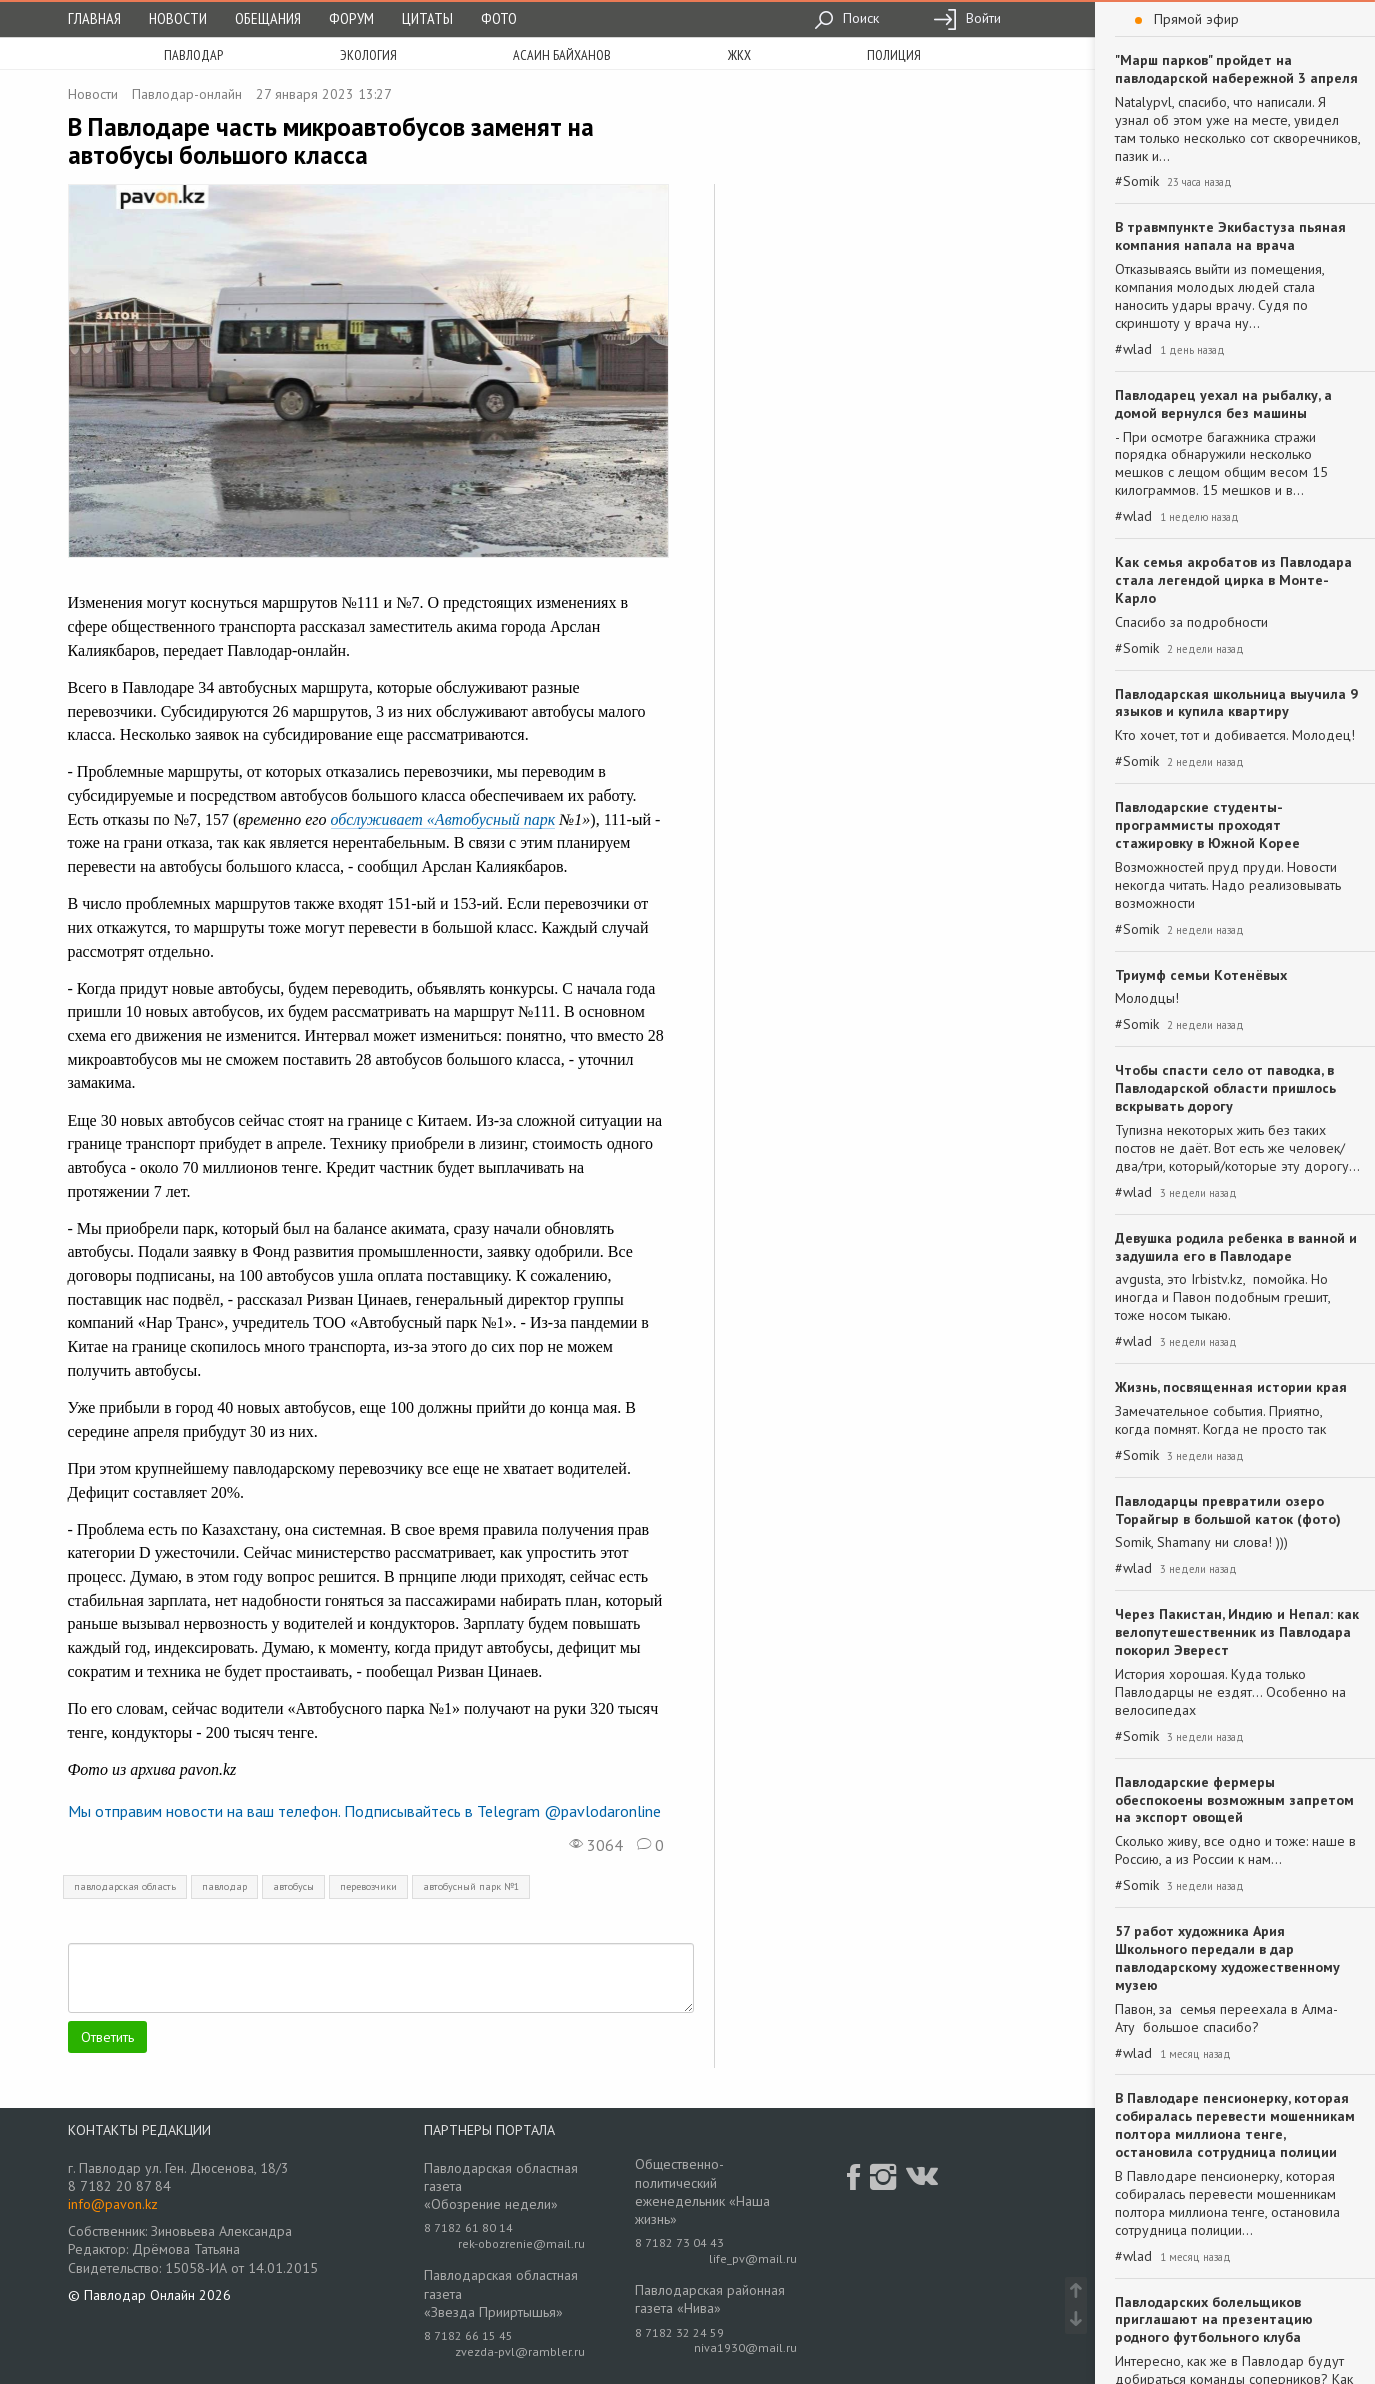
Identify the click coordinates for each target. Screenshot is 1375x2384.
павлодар (224, 1886)
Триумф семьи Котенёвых (1201, 975)
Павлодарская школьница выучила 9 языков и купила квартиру (1236, 703)
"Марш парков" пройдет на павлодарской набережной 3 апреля (1236, 69)
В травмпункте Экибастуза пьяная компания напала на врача (1230, 236)
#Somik (1137, 181)
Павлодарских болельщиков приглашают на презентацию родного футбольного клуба (1214, 2320)
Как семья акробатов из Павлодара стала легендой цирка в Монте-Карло (1233, 580)
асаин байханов (562, 55)
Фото (499, 18)
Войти (967, 18)
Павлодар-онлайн (187, 94)
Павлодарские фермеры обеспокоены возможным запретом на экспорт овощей (1234, 1800)
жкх (739, 55)
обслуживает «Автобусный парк (443, 819)
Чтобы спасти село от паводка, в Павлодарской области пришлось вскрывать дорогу (1225, 1088)
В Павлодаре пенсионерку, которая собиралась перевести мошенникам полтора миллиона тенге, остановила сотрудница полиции (1235, 2125)
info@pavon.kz (113, 2204)
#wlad (1133, 349)
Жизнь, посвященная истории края (1231, 1387)
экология (368, 55)
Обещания (268, 18)
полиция (894, 55)
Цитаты (427, 18)
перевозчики (368, 1886)
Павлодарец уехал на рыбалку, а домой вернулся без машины (1223, 404)
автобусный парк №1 (471, 1886)
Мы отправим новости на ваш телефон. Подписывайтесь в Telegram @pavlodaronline (364, 1811)
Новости (178, 18)
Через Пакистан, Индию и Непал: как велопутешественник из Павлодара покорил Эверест (1237, 1632)
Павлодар (193, 55)
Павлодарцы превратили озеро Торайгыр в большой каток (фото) (1228, 1510)
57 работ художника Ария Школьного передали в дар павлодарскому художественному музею (1227, 1958)
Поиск (846, 18)
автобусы (293, 1886)
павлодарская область (125, 1886)
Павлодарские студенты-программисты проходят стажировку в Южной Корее (1207, 825)
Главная (94, 18)
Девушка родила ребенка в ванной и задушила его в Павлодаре (1236, 1247)
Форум (351, 18)
